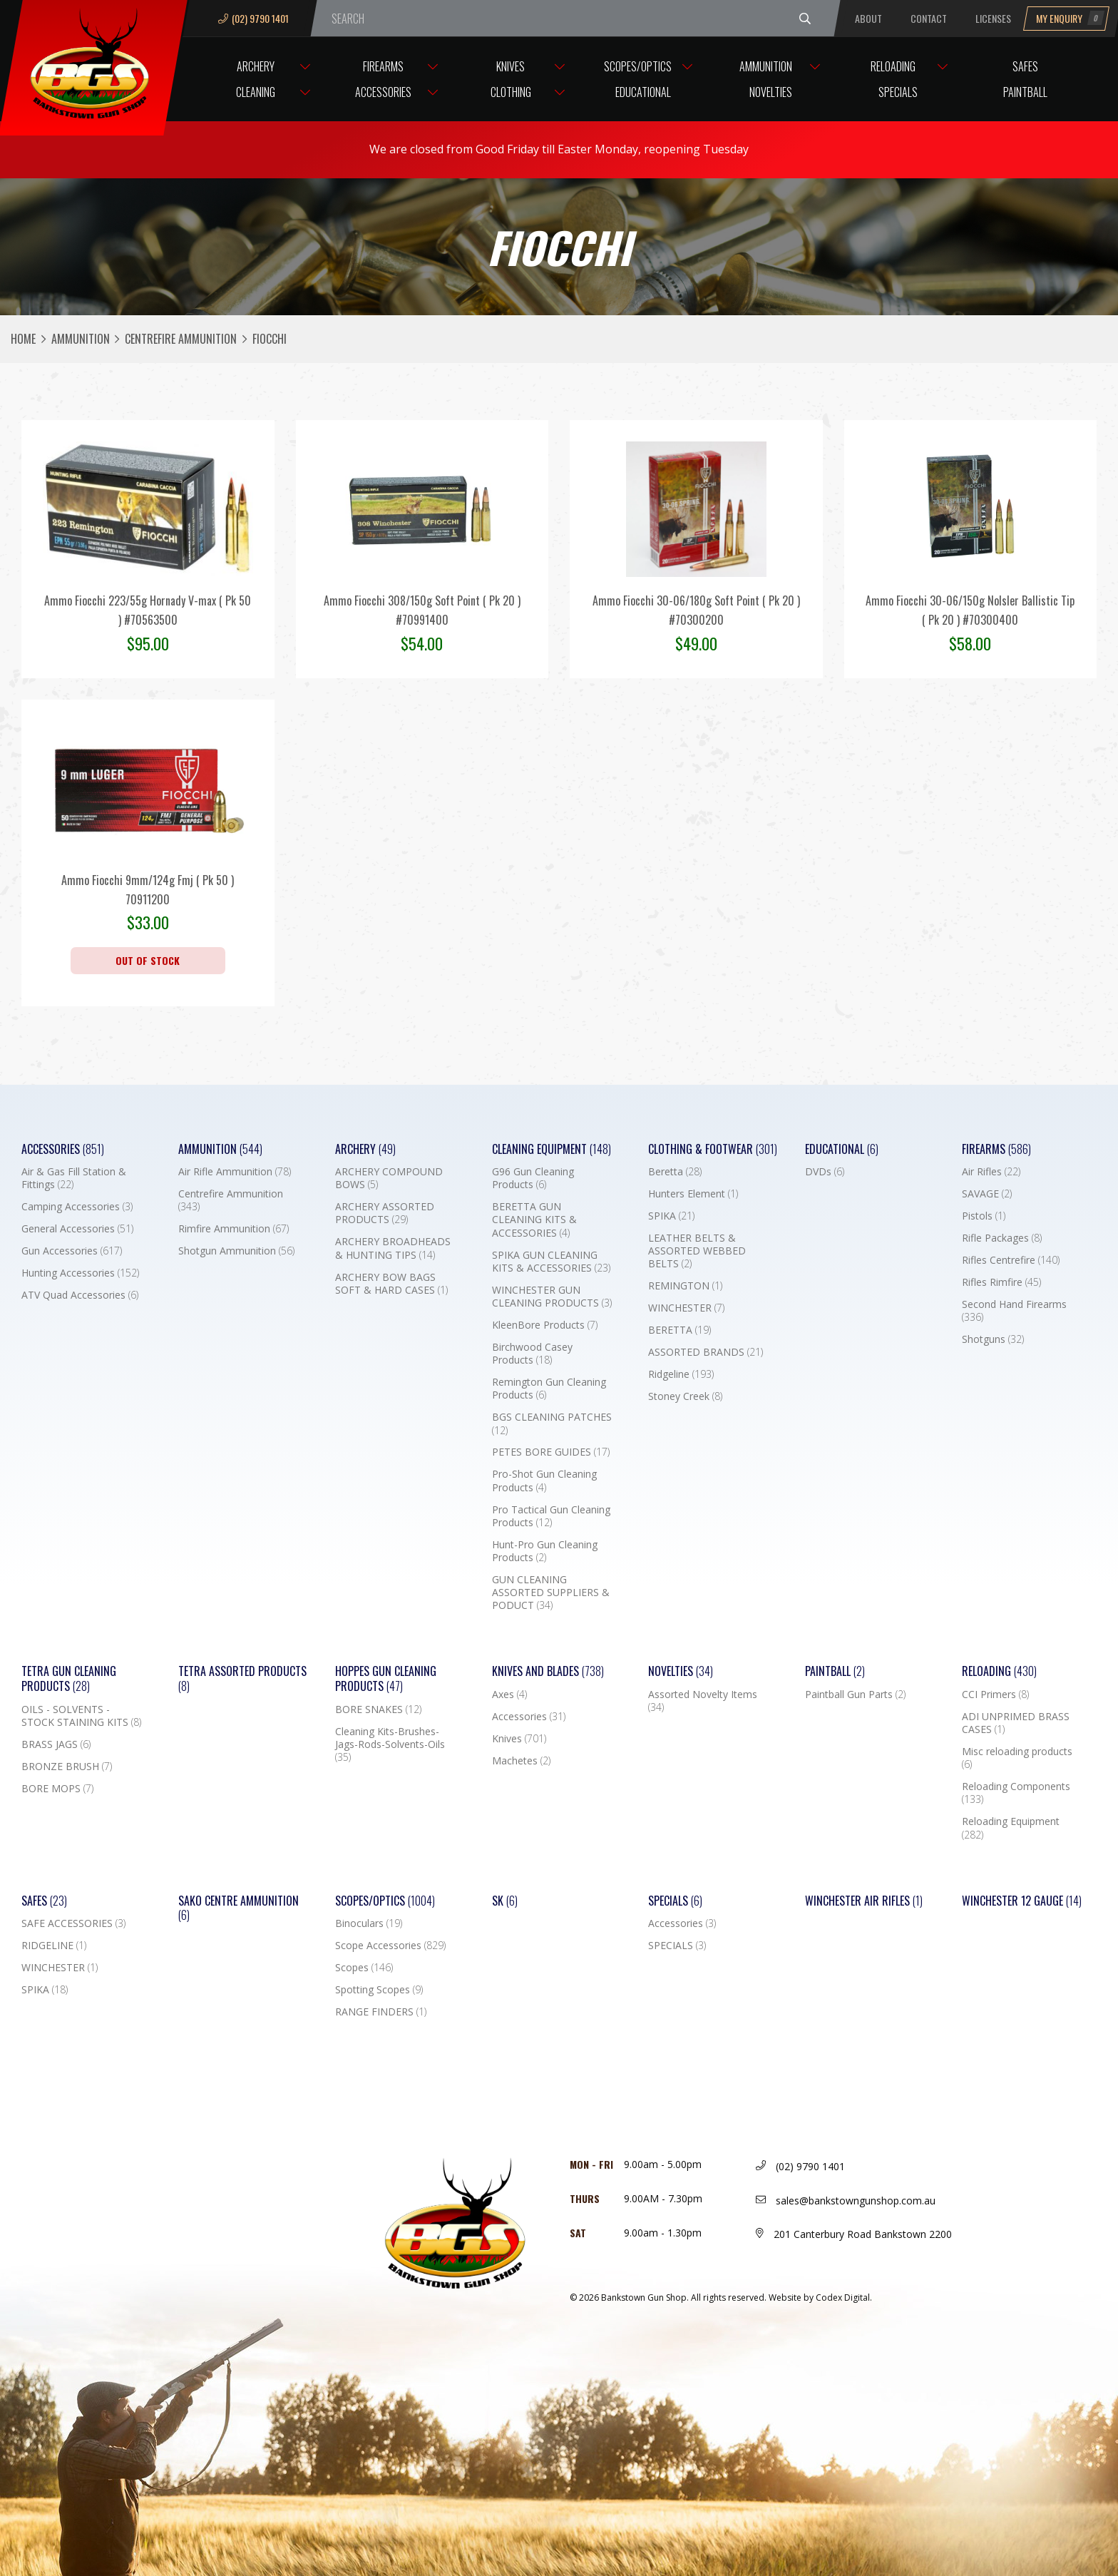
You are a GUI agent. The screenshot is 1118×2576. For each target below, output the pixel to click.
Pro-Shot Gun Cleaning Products (544, 1480)
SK (505, 1900)
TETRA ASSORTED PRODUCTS (242, 1679)
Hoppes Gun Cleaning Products (385, 1679)
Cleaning (255, 92)
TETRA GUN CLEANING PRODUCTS (68, 1679)
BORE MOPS (57, 1788)
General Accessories (77, 1228)
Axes (509, 1694)
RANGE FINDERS (380, 2011)
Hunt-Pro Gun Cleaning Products (545, 1551)
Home (23, 338)
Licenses (993, 18)
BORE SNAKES (378, 1709)
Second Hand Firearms (1014, 1311)
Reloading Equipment (1011, 1828)
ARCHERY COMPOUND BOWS (389, 1178)
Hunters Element (693, 1193)
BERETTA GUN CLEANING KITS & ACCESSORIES (534, 1219)
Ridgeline (681, 1374)
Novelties (770, 92)
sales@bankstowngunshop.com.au (845, 2200)
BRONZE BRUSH (66, 1766)
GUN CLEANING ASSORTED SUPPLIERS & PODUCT (551, 1592)
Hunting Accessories (80, 1273)
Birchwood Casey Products (532, 1353)
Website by (820, 2297)
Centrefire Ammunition (181, 338)
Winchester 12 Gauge (1022, 1900)
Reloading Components (1016, 1793)
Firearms (383, 66)
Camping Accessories (77, 1206)
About (868, 18)
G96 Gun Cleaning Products (533, 1178)
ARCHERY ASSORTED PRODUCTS (384, 1213)
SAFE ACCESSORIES (73, 1923)
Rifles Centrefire (1011, 1260)
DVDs (824, 1171)
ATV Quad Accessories (79, 1295)
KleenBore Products (545, 1325)
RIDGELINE (53, 1945)
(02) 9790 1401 (253, 18)
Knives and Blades (548, 1671)
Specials (898, 92)
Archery (256, 66)
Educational (643, 92)
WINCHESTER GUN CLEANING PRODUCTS (552, 1296)
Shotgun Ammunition (236, 1250)
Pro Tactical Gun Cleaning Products (551, 1516)
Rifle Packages (1002, 1238)
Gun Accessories (71, 1250)
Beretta (675, 1171)
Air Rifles (991, 1171)
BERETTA (679, 1330)
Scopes (364, 1967)
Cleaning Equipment (551, 1149)
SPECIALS (677, 1945)
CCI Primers (995, 1694)
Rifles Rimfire (1001, 1282)
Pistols (983, 1216)
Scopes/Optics (638, 66)
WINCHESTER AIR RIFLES (864, 1900)
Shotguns (993, 1339)
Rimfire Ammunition (233, 1228)
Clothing (511, 92)
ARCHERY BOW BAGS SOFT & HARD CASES (391, 1284)
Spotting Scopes (379, 1989)
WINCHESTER (686, 1308)
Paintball (1025, 92)
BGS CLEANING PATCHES (552, 1423)
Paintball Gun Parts (855, 1694)
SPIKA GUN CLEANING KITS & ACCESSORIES (551, 1261)
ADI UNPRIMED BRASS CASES (1016, 1723)
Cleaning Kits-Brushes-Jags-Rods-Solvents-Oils (390, 1744)
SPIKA (671, 1216)
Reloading (893, 66)
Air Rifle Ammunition (234, 1171)
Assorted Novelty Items (702, 1701)
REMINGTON (685, 1285)
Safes (1025, 66)
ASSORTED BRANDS (705, 1352)
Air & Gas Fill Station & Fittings (73, 1178)
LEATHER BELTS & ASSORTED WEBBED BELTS (697, 1251)
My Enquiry (1070, 18)
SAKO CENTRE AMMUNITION (238, 1908)
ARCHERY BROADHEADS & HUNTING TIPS (393, 1248)
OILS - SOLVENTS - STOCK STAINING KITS (81, 1716)
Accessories (383, 92)
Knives (510, 66)
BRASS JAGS (56, 1744)
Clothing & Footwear (712, 1149)
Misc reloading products (1017, 1758)
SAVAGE (987, 1193)
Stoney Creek (685, 1396)
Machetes (521, 1760)
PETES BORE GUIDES (551, 1452)
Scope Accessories (390, 1945)
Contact (929, 18)
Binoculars (368, 1923)
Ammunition (765, 66)
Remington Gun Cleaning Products (549, 1388)
